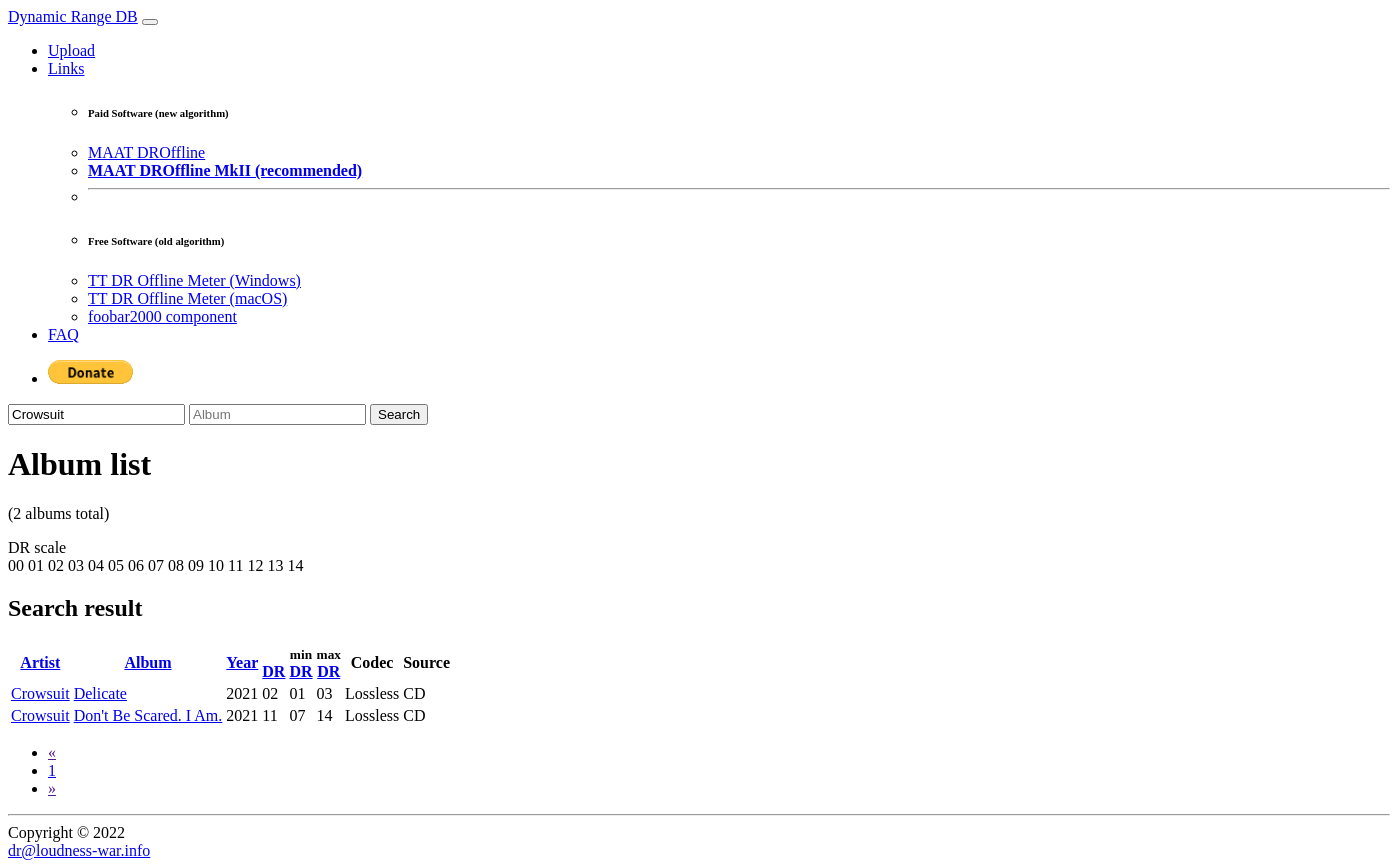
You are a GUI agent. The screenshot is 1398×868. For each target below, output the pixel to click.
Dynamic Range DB (73, 16)
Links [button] (66, 68)
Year (242, 662)
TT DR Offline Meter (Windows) (194, 280)
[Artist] (96, 414)
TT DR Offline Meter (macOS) (187, 298)
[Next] (52, 788)
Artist (40, 662)
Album (147, 662)
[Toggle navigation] (150, 22)
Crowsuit (40, 693)
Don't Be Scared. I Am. (148, 715)
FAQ (63, 334)
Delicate (100, 693)
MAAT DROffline (146, 152)
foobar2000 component (162, 316)
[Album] (277, 414)
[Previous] (52, 752)
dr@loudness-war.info (79, 850)
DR (273, 671)
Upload (71, 50)
